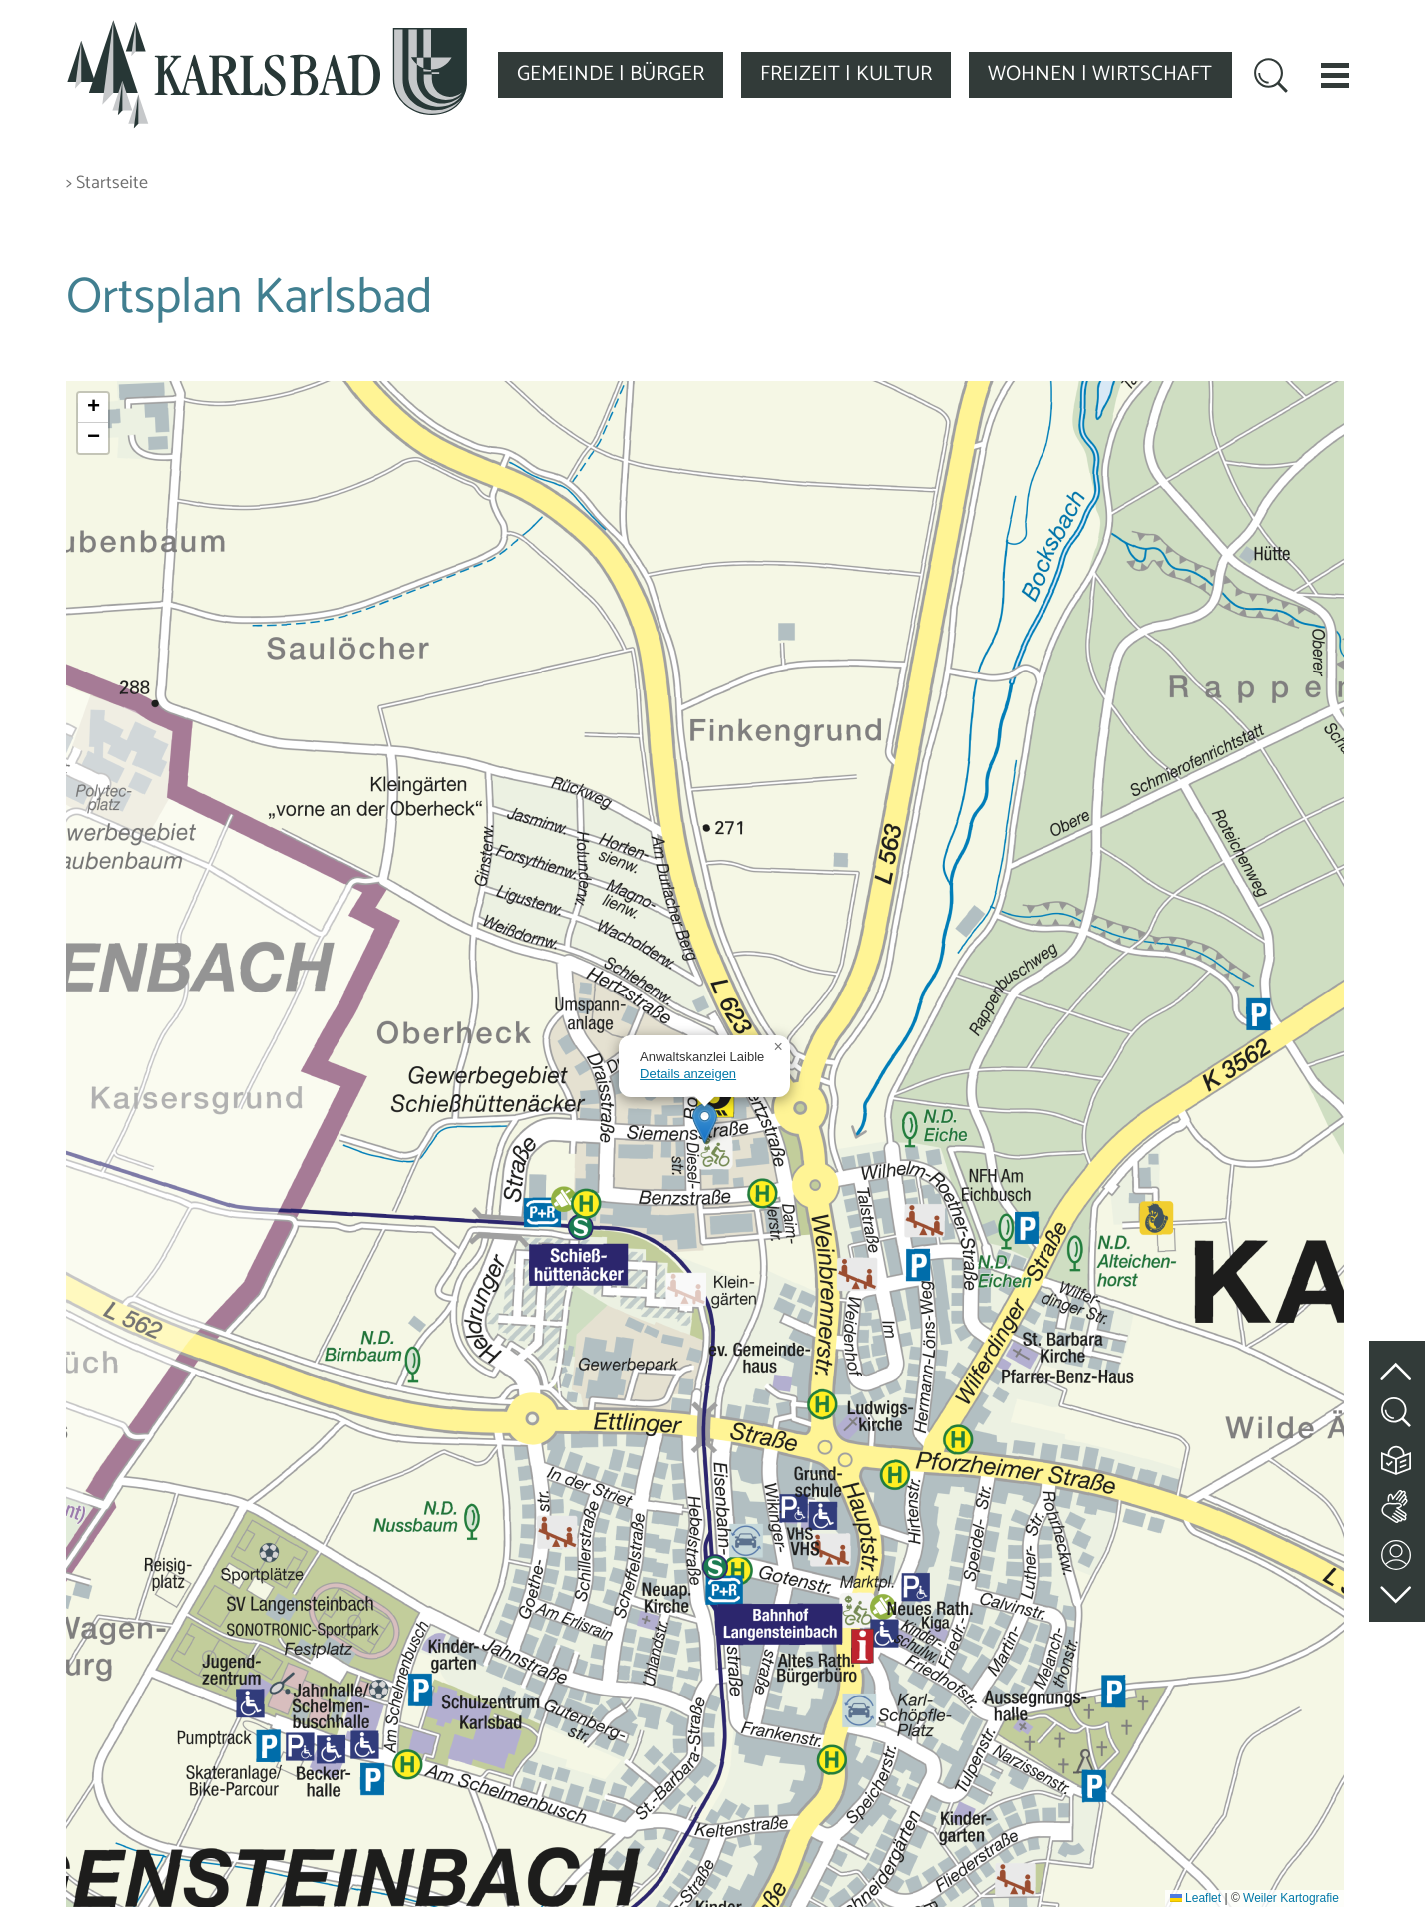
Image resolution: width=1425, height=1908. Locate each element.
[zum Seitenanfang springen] (1397, 1359)
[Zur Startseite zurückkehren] (267, 31)
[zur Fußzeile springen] (1397, 1589)
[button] (1335, 75)
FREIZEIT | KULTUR (846, 74)
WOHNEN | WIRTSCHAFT (1100, 74)
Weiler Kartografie (1291, 1898)
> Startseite (107, 183)
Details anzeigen (688, 1073)
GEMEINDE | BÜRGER (610, 74)
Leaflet (1195, 1898)
